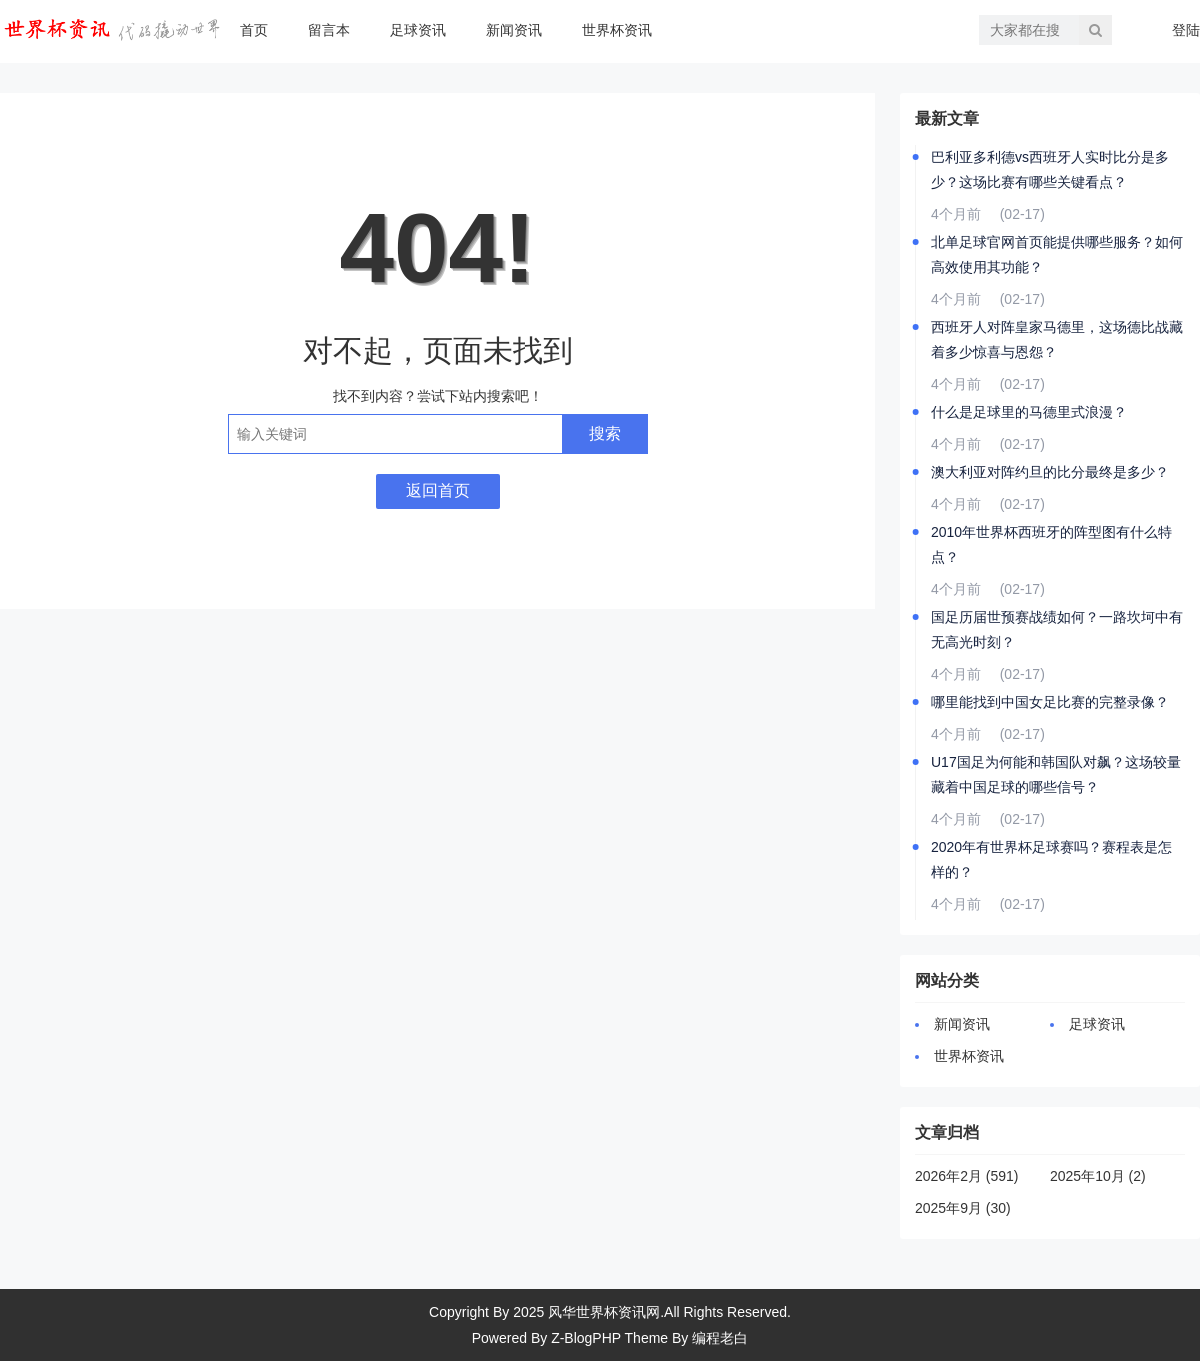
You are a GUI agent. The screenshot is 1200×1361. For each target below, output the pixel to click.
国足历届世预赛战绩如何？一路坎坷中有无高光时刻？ (1057, 629)
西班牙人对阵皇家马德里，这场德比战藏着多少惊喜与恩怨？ (1057, 339)
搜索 (605, 433)
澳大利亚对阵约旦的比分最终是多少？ (1050, 472)
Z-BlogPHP (586, 1338)
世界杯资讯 (617, 30)
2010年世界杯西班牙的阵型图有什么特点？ (1051, 544)
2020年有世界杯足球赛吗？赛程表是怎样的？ (1051, 859)
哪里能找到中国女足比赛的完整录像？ (1050, 702)
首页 (254, 30)
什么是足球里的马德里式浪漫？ (1029, 412)
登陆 (1186, 30)
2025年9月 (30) (963, 1208)
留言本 (329, 30)
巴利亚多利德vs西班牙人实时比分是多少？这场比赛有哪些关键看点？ (1050, 169)
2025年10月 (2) (1098, 1176)
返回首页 (438, 490)
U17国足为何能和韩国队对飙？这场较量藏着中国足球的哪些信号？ (1056, 774)
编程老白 (720, 1338)
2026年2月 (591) (967, 1176)
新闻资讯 (514, 30)
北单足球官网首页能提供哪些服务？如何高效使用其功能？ (1057, 254)
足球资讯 (418, 30)
